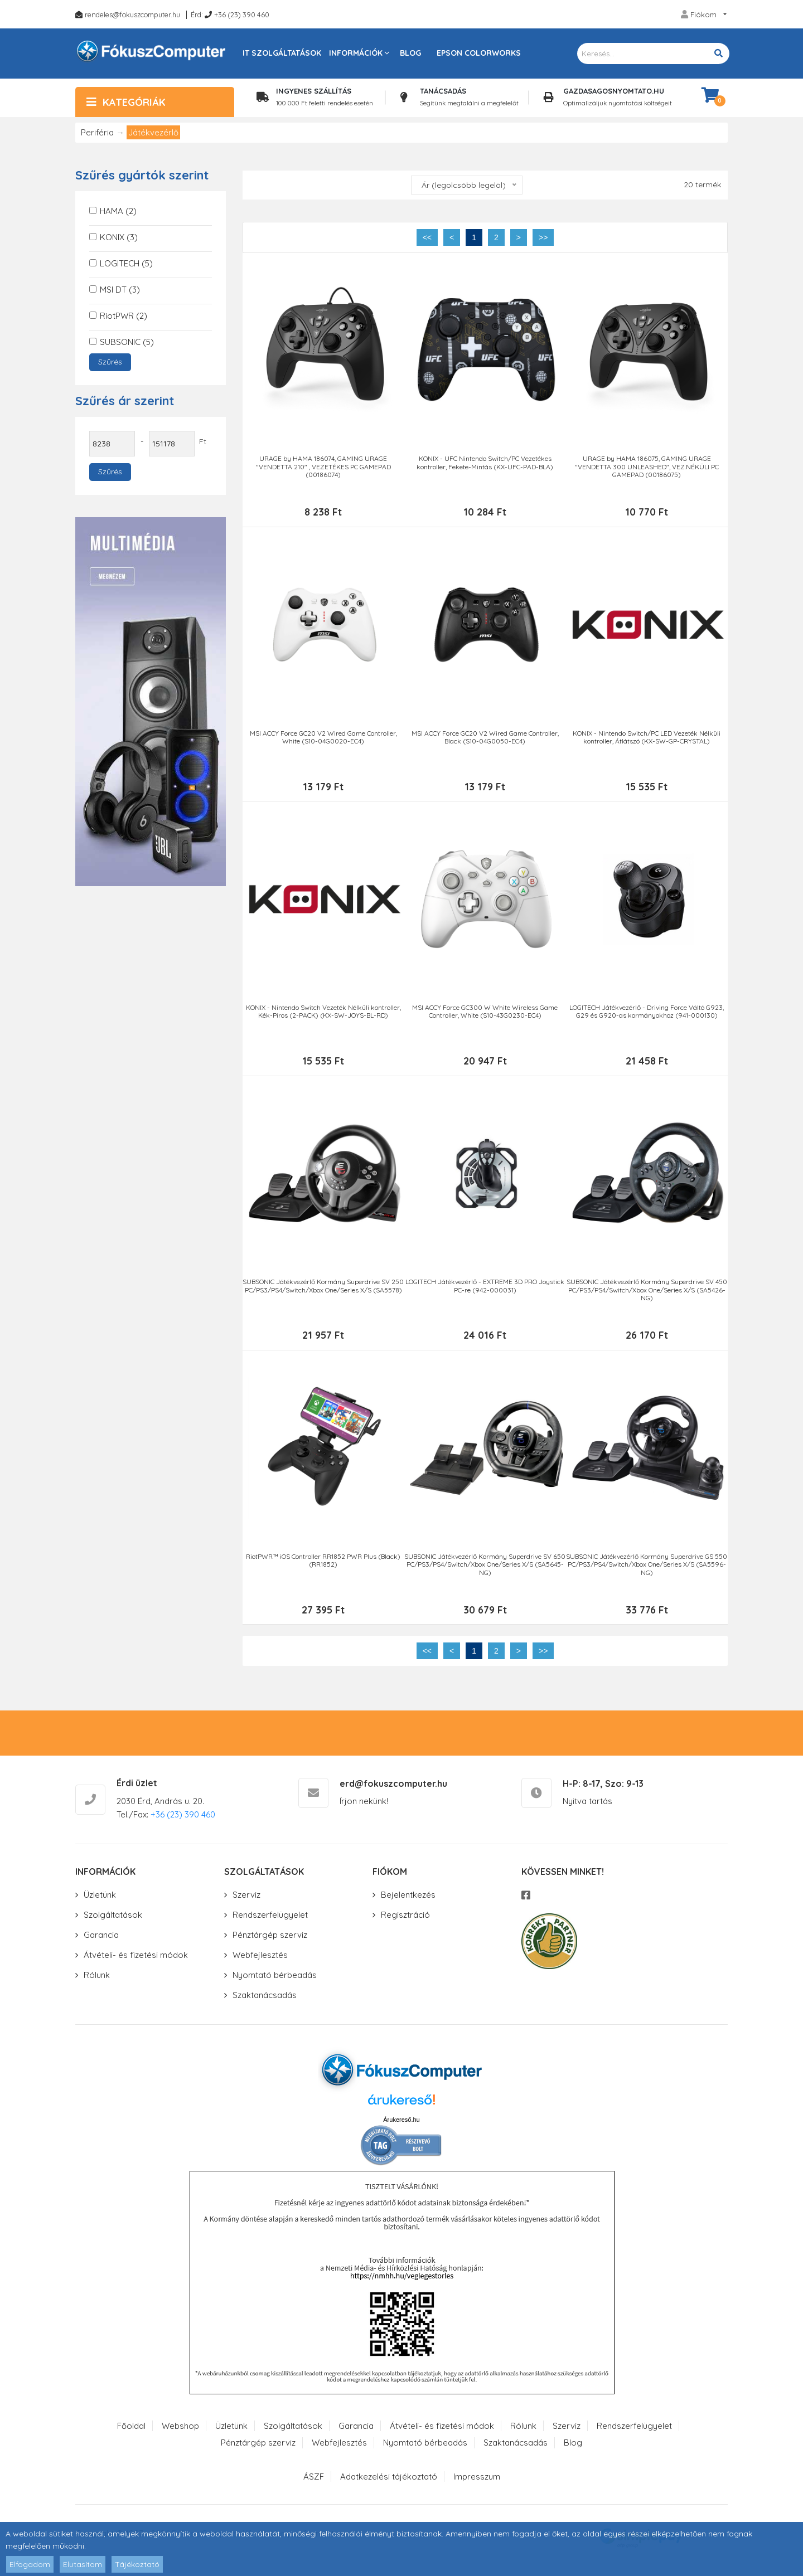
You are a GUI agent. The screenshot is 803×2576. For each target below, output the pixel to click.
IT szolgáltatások (282, 53)
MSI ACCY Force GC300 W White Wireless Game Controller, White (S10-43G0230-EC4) (485, 1013)
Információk (356, 53)
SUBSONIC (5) (127, 342)
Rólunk (97, 1979)
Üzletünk (100, 1898)
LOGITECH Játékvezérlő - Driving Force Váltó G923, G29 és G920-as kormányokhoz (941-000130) (646, 1013)
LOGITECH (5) (126, 263)
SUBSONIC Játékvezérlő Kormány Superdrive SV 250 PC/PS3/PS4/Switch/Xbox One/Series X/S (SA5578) (323, 1288)
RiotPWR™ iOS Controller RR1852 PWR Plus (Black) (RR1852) (323, 1564)
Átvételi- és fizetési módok (136, 1958)
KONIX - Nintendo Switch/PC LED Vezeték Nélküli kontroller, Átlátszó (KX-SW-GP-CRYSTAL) (646, 738)
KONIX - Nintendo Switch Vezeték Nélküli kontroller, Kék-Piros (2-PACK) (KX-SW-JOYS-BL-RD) (322, 1013)
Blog (410, 53)
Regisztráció (405, 1918)
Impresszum (476, 2480)
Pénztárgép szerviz (270, 1938)
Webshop (180, 2429)
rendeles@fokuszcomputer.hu (132, 14)
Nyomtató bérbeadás (275, 1979)
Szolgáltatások (113, 1918)
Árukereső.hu (401, 2123)
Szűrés (110, 362)
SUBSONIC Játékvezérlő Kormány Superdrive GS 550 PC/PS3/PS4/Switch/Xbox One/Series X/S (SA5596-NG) (646, 1568)
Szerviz (246, 1898)
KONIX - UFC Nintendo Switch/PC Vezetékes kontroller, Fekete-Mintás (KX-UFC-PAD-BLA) (485, 462)
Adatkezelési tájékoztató (388, 2480)
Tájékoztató (137, 2564)
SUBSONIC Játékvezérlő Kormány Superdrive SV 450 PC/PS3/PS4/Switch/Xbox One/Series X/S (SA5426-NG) (646, 1293)
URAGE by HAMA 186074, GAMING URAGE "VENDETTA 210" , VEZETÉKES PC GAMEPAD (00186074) (322, 467)
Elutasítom (82, 2564)
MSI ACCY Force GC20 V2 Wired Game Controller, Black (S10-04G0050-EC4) (484, 738)
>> (543, 237)
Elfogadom (29, 2564)
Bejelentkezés (408, 1898)
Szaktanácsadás (265, 1999)
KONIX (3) (119, 237)
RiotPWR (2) (123, 315)
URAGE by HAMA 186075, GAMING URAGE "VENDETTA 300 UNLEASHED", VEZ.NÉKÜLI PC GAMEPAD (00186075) (646, 467)
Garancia (101, 1938)
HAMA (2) (118, 211)
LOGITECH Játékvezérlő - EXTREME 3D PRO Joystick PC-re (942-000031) (484, 1288)
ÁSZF (313, 2480)
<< (427, 237)
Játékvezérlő (153, 132)
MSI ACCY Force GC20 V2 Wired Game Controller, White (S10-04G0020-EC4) (322, 738)
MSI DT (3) (120, 289)
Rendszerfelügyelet (270, 1918)
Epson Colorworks (479, 53)
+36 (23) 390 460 (241, 14)
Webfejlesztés (260, 1958)
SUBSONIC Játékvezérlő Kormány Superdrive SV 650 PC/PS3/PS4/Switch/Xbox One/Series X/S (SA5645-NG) (484, 1568)
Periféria (97, 132)
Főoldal (131, 2429)
